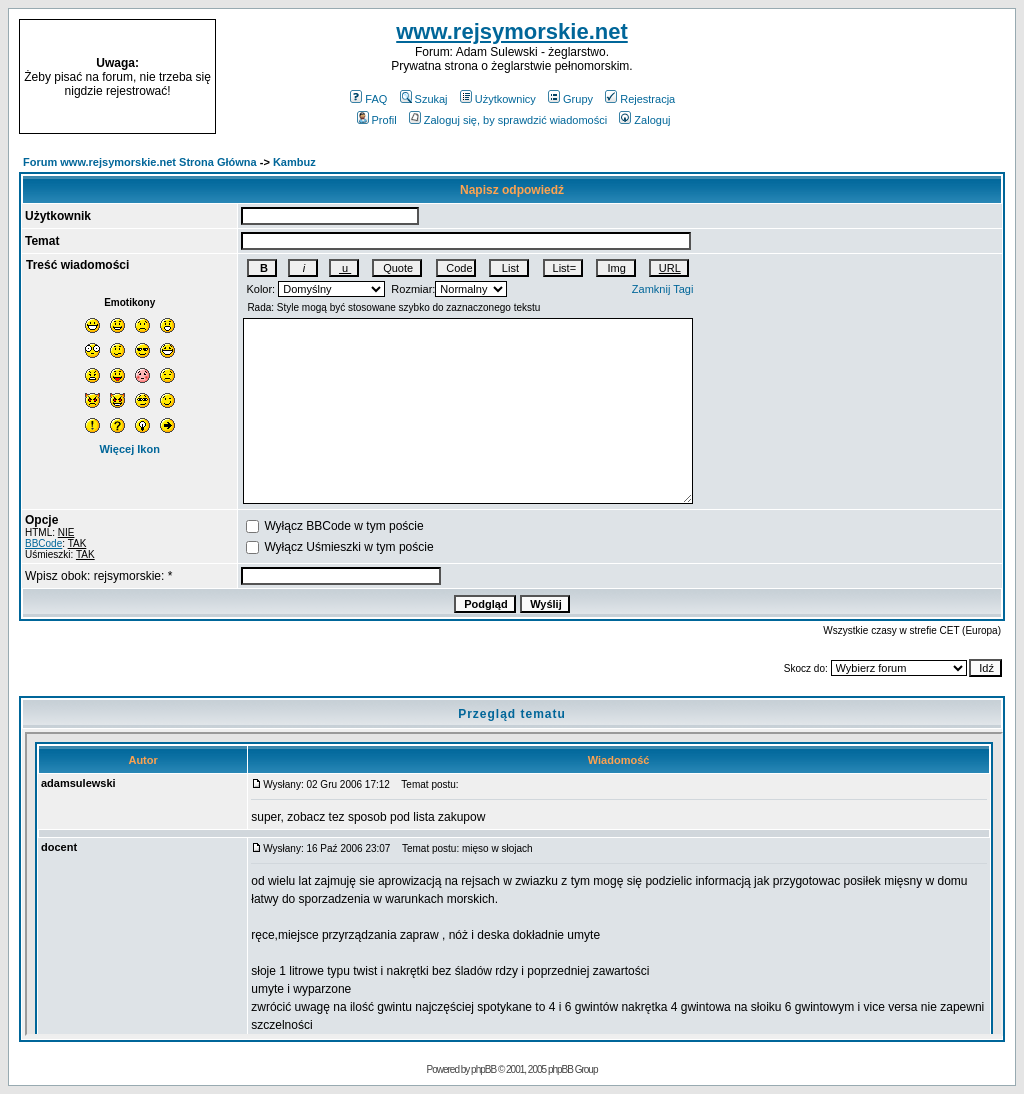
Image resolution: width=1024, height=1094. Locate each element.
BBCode (43, 543)
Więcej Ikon (129, 449)
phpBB (483, 1069)
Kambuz (294, 162)
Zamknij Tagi (663, 289)
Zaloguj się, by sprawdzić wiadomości (508, 120)
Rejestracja (640, 99)
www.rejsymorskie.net (512, 31)
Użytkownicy (498, 99)
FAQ (368, 99)
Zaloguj (644, 120)
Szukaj (424, 99)
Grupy (570, 99)
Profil (377, 120)
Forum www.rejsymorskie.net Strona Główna (140, 162)
